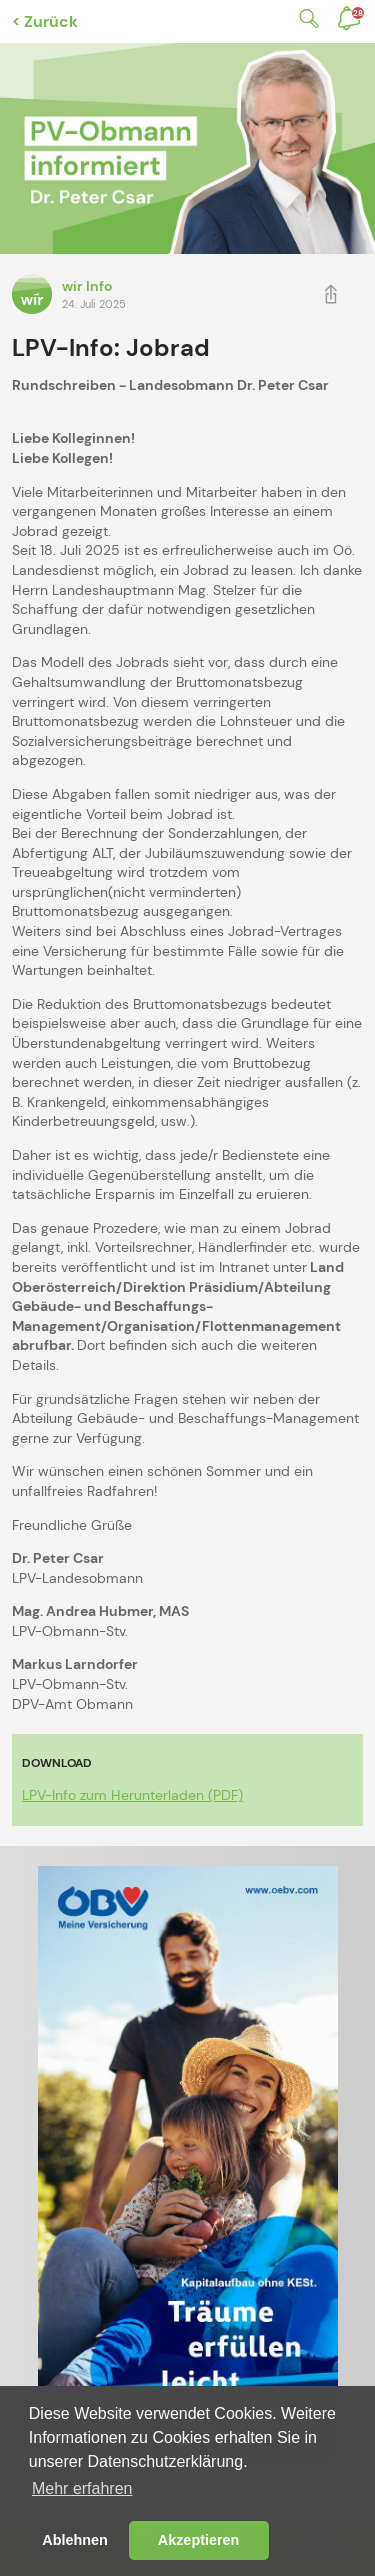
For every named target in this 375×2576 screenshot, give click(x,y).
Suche (305, 18)
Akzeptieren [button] (199, 2540)
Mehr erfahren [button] (82, 2488)
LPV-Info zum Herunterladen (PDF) (132, 1795)
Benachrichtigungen (358, 13)
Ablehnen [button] (75, 2540)
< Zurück (45, 21)
